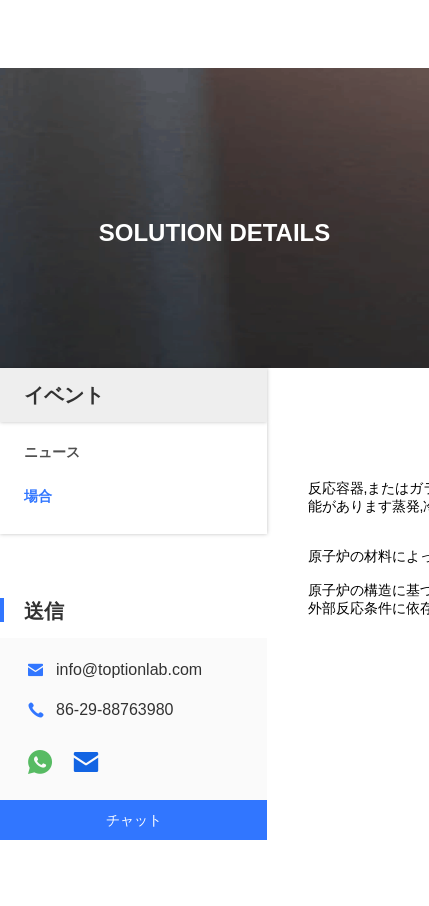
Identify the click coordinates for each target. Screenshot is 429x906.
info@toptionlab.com (129, 669)
